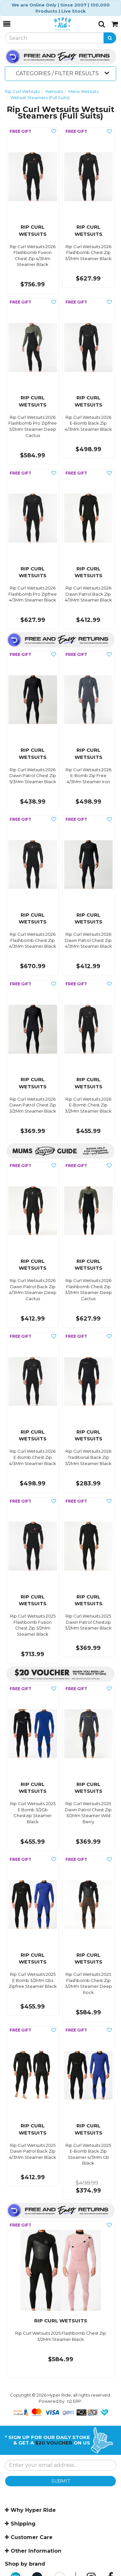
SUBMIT (60, 2481)
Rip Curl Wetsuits (22, 91)
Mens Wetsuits (83, 91)
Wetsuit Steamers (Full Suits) (39, 97)
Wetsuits (54, 91)
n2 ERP (74, 2401)
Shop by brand (25, 2564)
